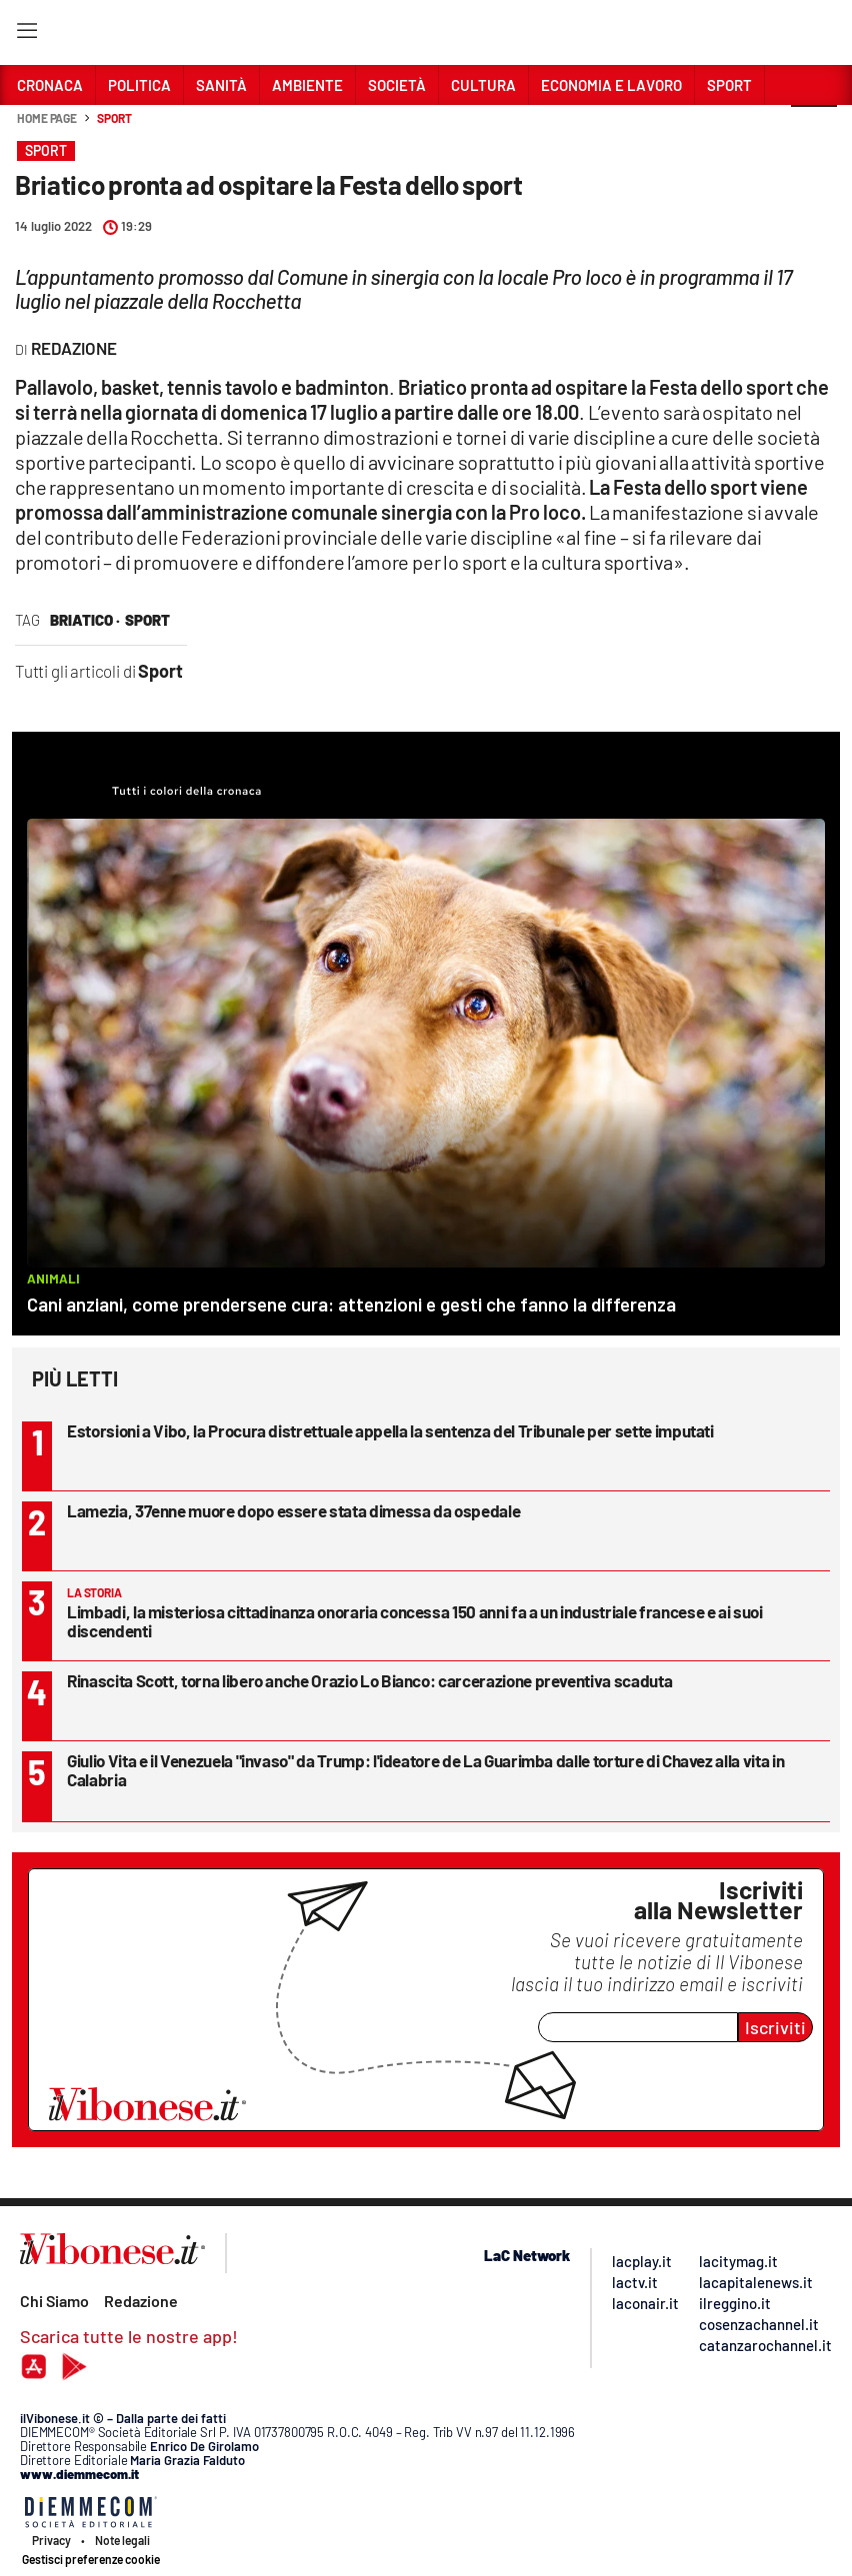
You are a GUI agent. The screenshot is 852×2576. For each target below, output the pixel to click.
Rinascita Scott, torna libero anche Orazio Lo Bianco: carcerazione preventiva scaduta (369, 1680)
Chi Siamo (54, 2300)
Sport (114, 118)
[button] (814, 129)
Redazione (141, 2300)
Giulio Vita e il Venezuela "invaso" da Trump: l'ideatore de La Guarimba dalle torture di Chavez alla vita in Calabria (425, 1769)
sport (147, 620)
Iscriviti (775, 2027)
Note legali (122, 2540)
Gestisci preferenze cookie (91, 2559)
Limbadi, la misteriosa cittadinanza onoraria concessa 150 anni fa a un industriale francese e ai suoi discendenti (415, 1620)
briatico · (85, 620)
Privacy (51, 2540)
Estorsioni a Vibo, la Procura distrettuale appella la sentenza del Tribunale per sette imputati (390, 1430)
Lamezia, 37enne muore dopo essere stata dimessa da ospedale (293, 1510)
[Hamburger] (26, 34)
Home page (47, 118)
